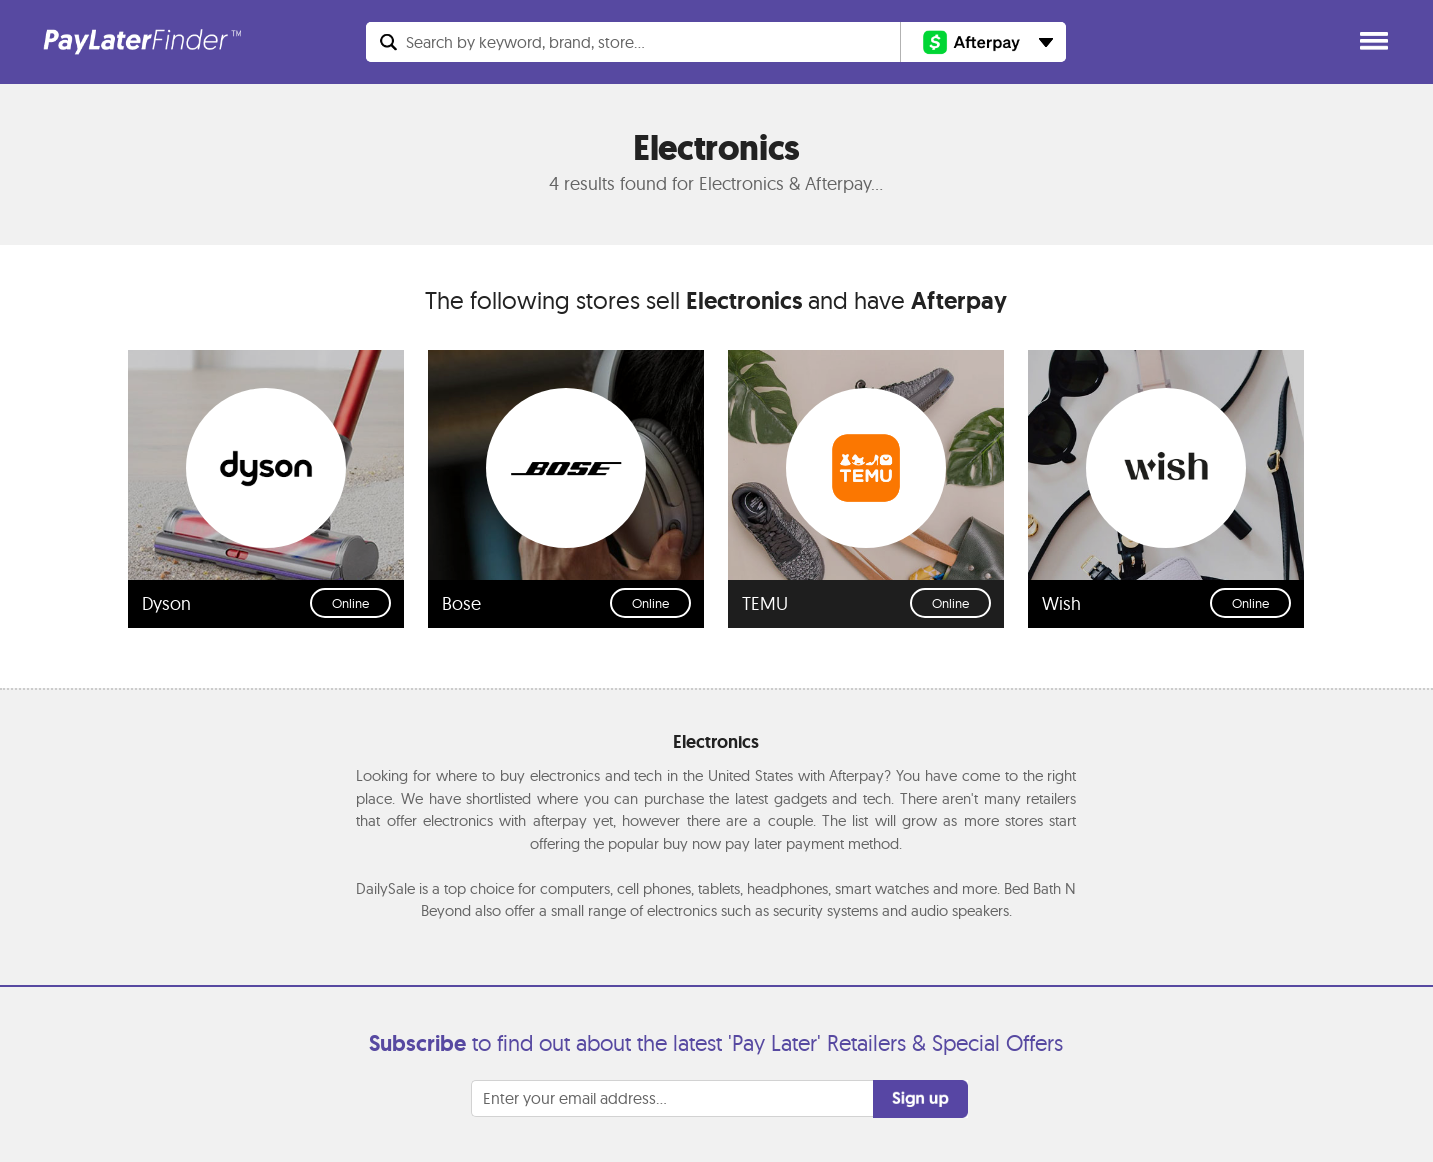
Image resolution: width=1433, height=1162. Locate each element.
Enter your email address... (575, 1098)
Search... (525, 42)
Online (350, 603)
